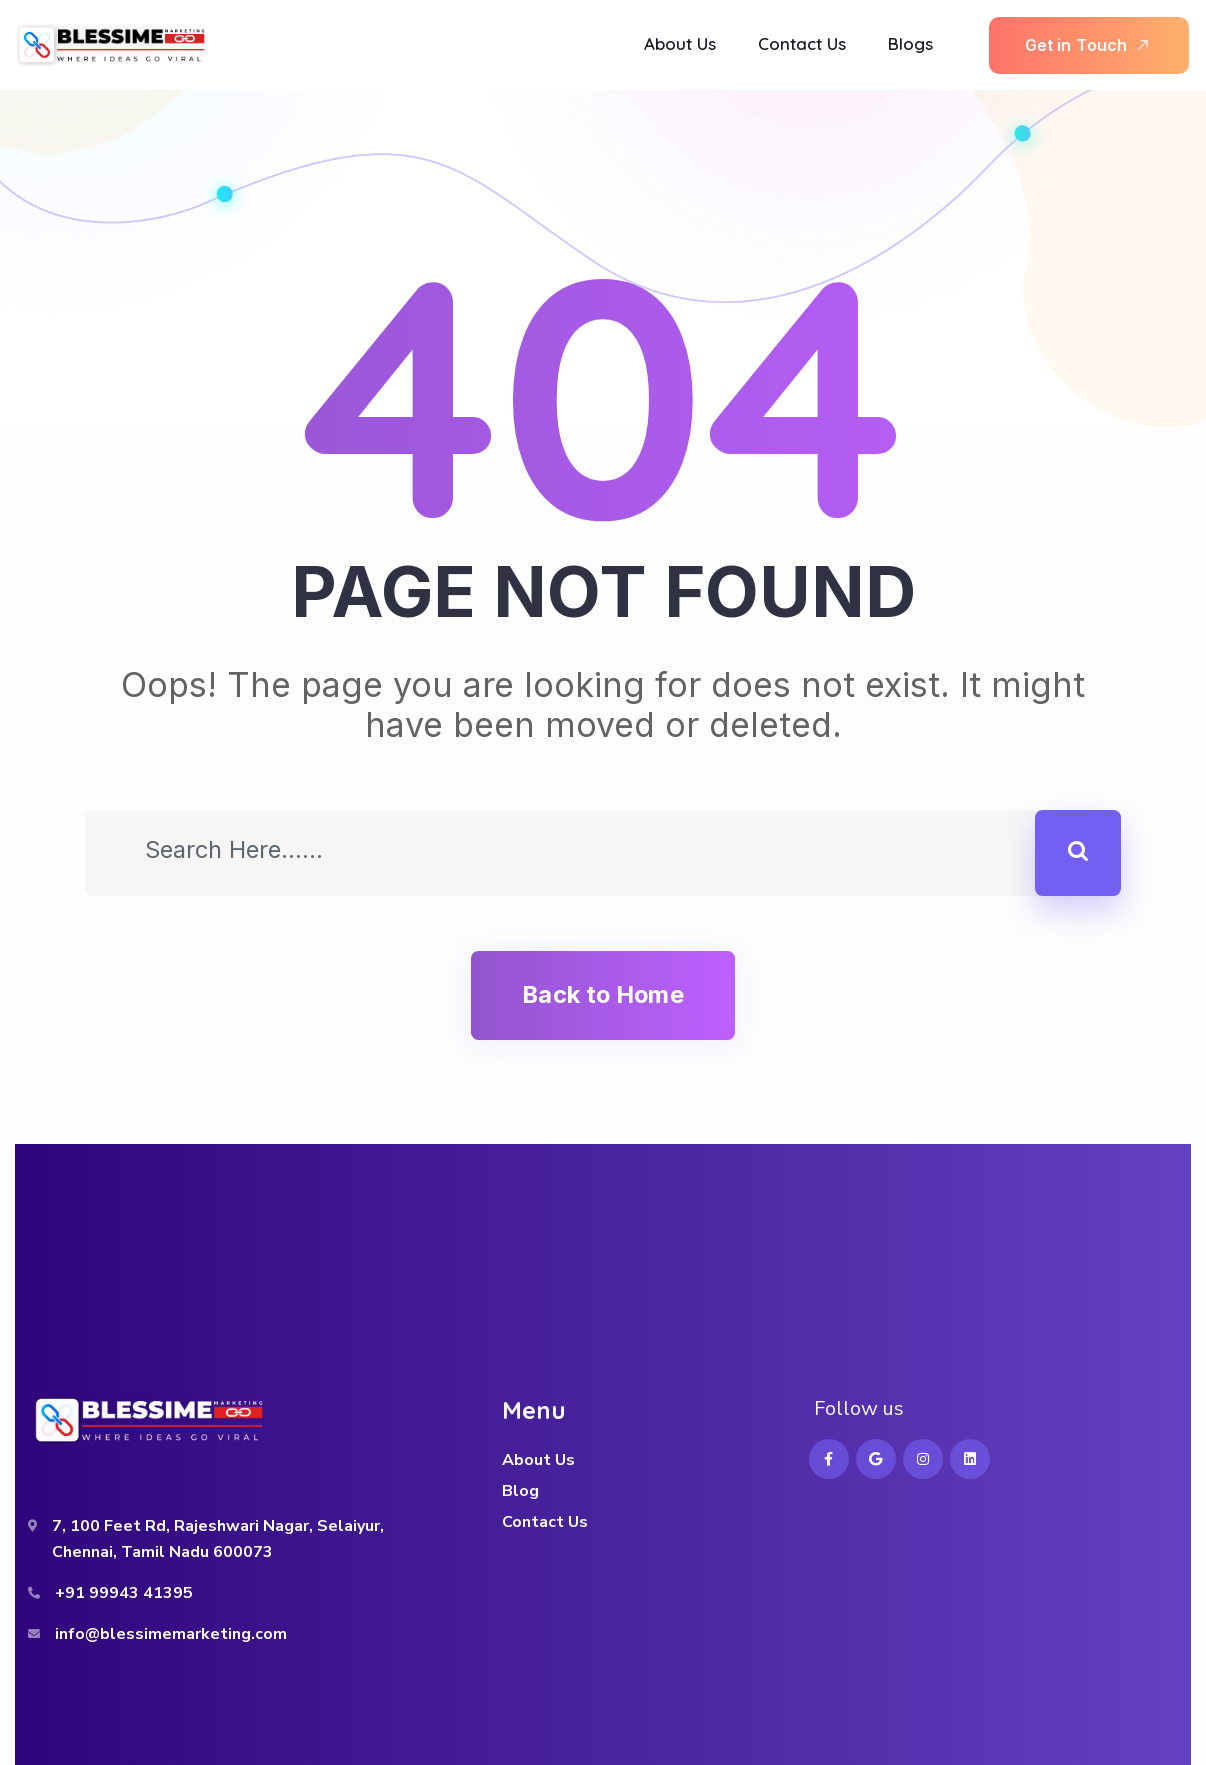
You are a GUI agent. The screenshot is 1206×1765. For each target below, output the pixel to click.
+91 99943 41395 (124, 1593)
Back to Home (602, 994)
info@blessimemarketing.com (171, 1634)
